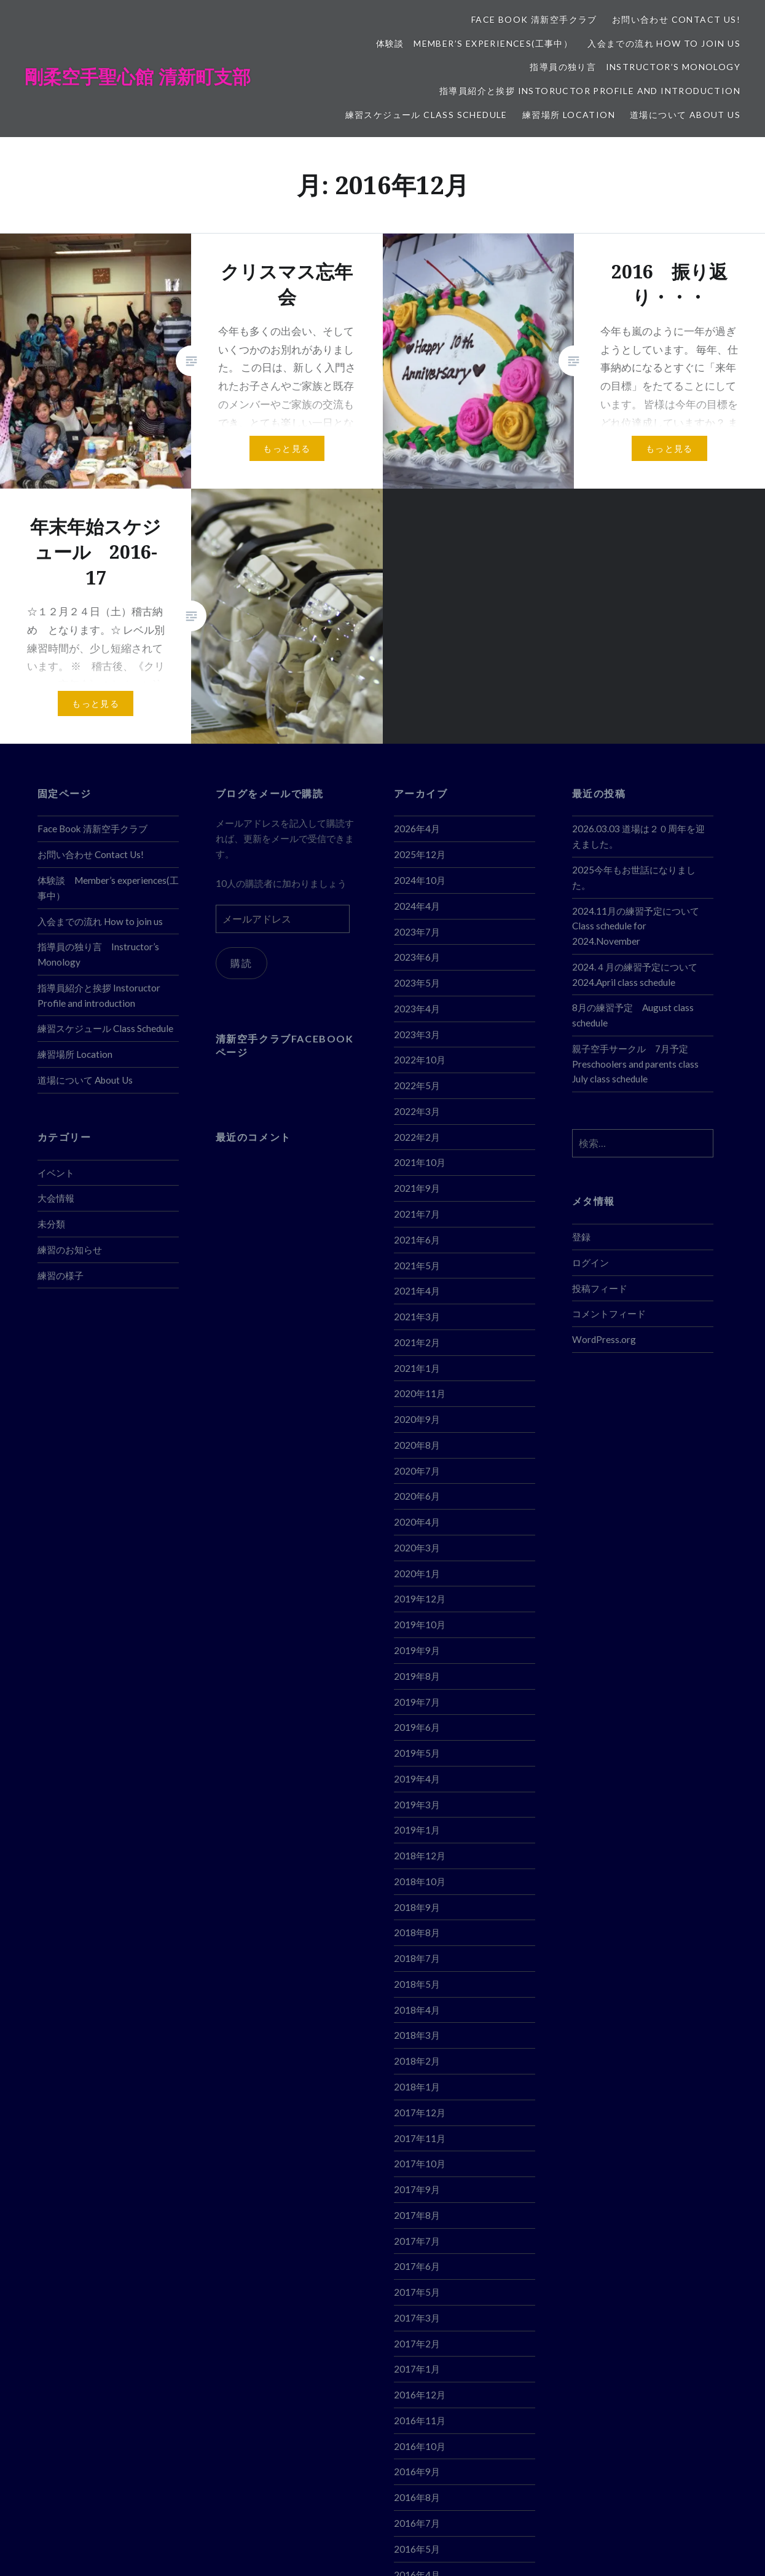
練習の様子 (60, 1275)
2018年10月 (419, 1881)
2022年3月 (417, 1111)
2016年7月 (417, 2523)
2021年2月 (417, 1342)
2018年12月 (419, 1855)
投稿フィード (599, 1288)
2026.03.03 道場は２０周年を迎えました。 (638, 836)
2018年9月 (417, 1907)
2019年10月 (419, 1624)
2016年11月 (419, 2420)
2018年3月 (417, 2035)
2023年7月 (417, 931)
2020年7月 (417, 1470)
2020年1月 (417, 1573)
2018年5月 (417, 1984)
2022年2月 (417, 1137)
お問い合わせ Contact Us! (676, 19)
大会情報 (55, 1197)
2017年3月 (417, 2317)
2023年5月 (417, 982)
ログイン (590, 1262)
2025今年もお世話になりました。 (634, 877)
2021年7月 (417, 1213)
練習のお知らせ (69, 1249)
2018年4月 (417, 2009)
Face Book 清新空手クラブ (534, 19)
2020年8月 (417, 1445)
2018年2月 (417, 2060)
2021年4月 (417, 1290)
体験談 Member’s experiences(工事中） (474, 43)
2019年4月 (417, 1778)
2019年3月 (417, 1804)
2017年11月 (419, 2138)
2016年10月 (419, 2446)
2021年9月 (417, 1188)
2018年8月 (417, 1932)
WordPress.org (604, 1339)
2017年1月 (417, 2368)
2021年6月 (417, 1239)
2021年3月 (417, 1316)
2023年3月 (417, 1034)
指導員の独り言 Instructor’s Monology (635, 66)
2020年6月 (417, 1496)
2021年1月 (417, 1368)
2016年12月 (419, 2394)
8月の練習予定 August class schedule (633, 1015)
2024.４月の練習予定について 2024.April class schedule (634, 974)
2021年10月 (419, 1162)
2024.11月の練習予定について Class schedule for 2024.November (640, 926)
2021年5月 (417, 1265)
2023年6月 (417, 957)
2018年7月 (417, 1958)
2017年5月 (417, 2292)
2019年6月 (417, 1727)
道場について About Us (685, 114)
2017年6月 (417, 2266)
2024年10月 (419, 880)
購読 (243, 964)
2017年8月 (417, 2215)
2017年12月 (419, 2112)
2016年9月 (417, 2471)
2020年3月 (417, 1547)
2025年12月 (419, 854)
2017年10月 (419, 2163)
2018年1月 (417, 2086)
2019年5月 (417, 1753)
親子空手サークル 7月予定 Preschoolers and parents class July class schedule (635, 1064)
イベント (55, 1172)
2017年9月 (417, 2189)
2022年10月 (419, 1059)
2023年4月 (417, 1008)
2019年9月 (417, 1650)
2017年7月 (417, 2241)
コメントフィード (609, 1313)
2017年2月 (417, 2343)
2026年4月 (417, 828)
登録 (581, 1236)
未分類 (51, 1223)
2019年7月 (417, 1701)
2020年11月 (419, 1393)
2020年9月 (417, 1419)
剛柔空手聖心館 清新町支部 (138, 76)
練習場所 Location (568, 114)
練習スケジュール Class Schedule (426, 114)
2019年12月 (419, 1598)
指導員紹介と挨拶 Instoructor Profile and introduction (589, 90)
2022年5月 (417, 1085)
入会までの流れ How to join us (663, 43)
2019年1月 (417, 1829)
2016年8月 (417, 2497)
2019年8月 (417, 1676)
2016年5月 (417, 2548)
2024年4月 (417, 906)
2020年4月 (417, 1521)
